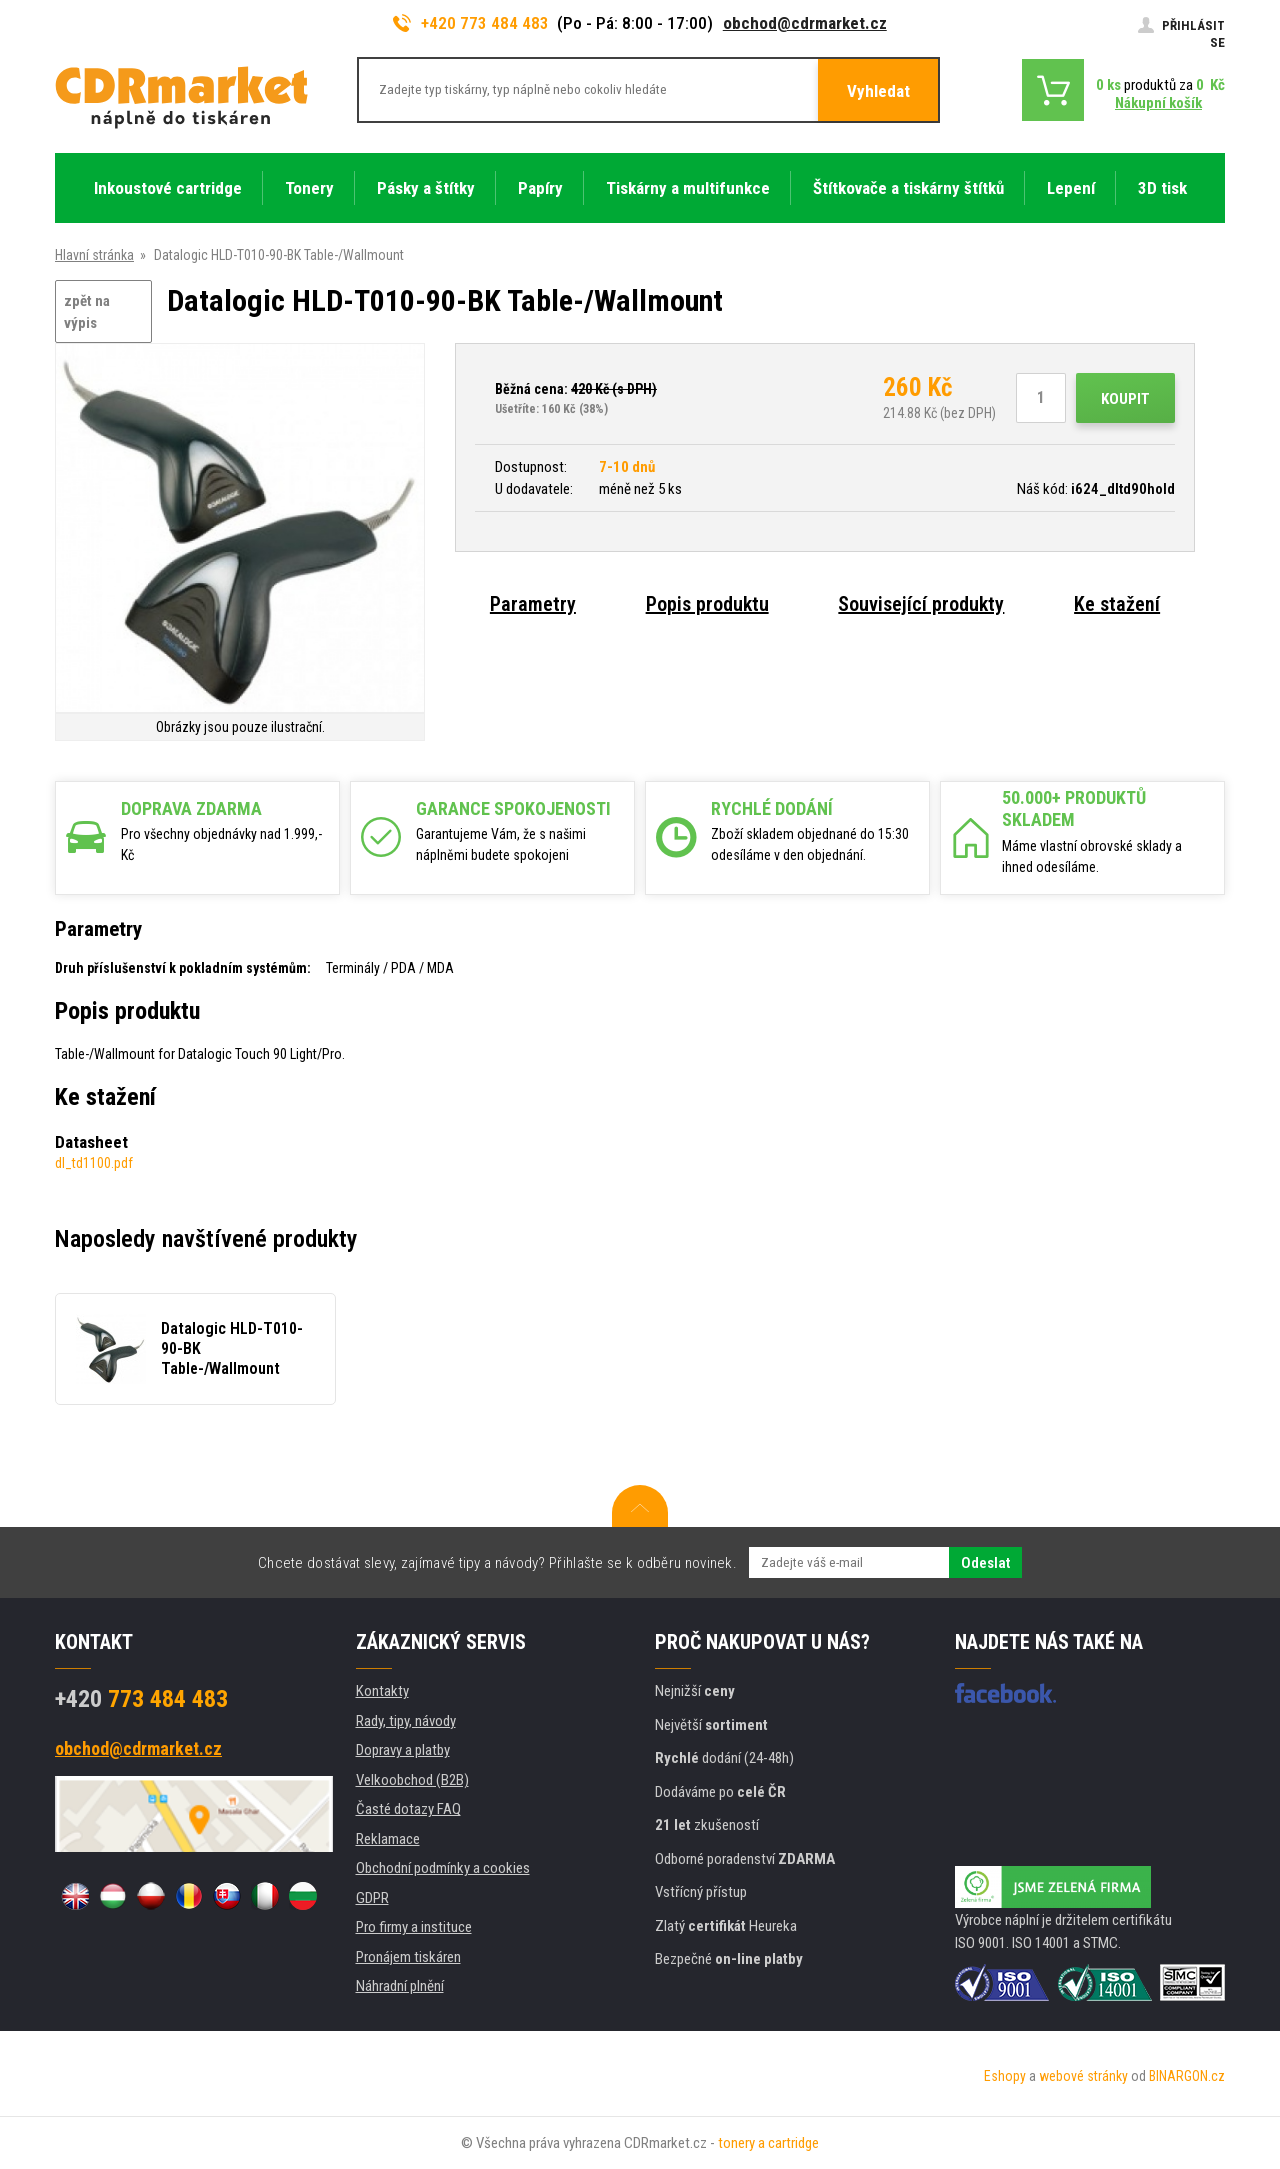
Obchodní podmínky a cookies (443, 1868)
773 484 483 (141, 1699)
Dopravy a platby (403, 1750)
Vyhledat (878, 91)
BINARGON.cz (1187, 2076)
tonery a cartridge (768, 2143)
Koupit (1125, 399)
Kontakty (382, 1691)
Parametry (533, 604)
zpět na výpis (87, 312)
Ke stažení (1117, 604)
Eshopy (1005, 2076)
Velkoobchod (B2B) (412, 1780)
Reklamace (388, 1839)
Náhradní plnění (400, 1986)
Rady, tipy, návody (406, 1721)
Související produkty (921, 604)
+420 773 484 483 (471, 23)
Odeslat (985, 1563)
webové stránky (1083, 2076)
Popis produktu (707, 604)
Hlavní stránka (94, 255)
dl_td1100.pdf (94, 1163)
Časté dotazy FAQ (408, 1809)
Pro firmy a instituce (414, 1927)
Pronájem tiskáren (408, 1957)
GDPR (372, 1898)
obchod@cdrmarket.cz (805, 23)
